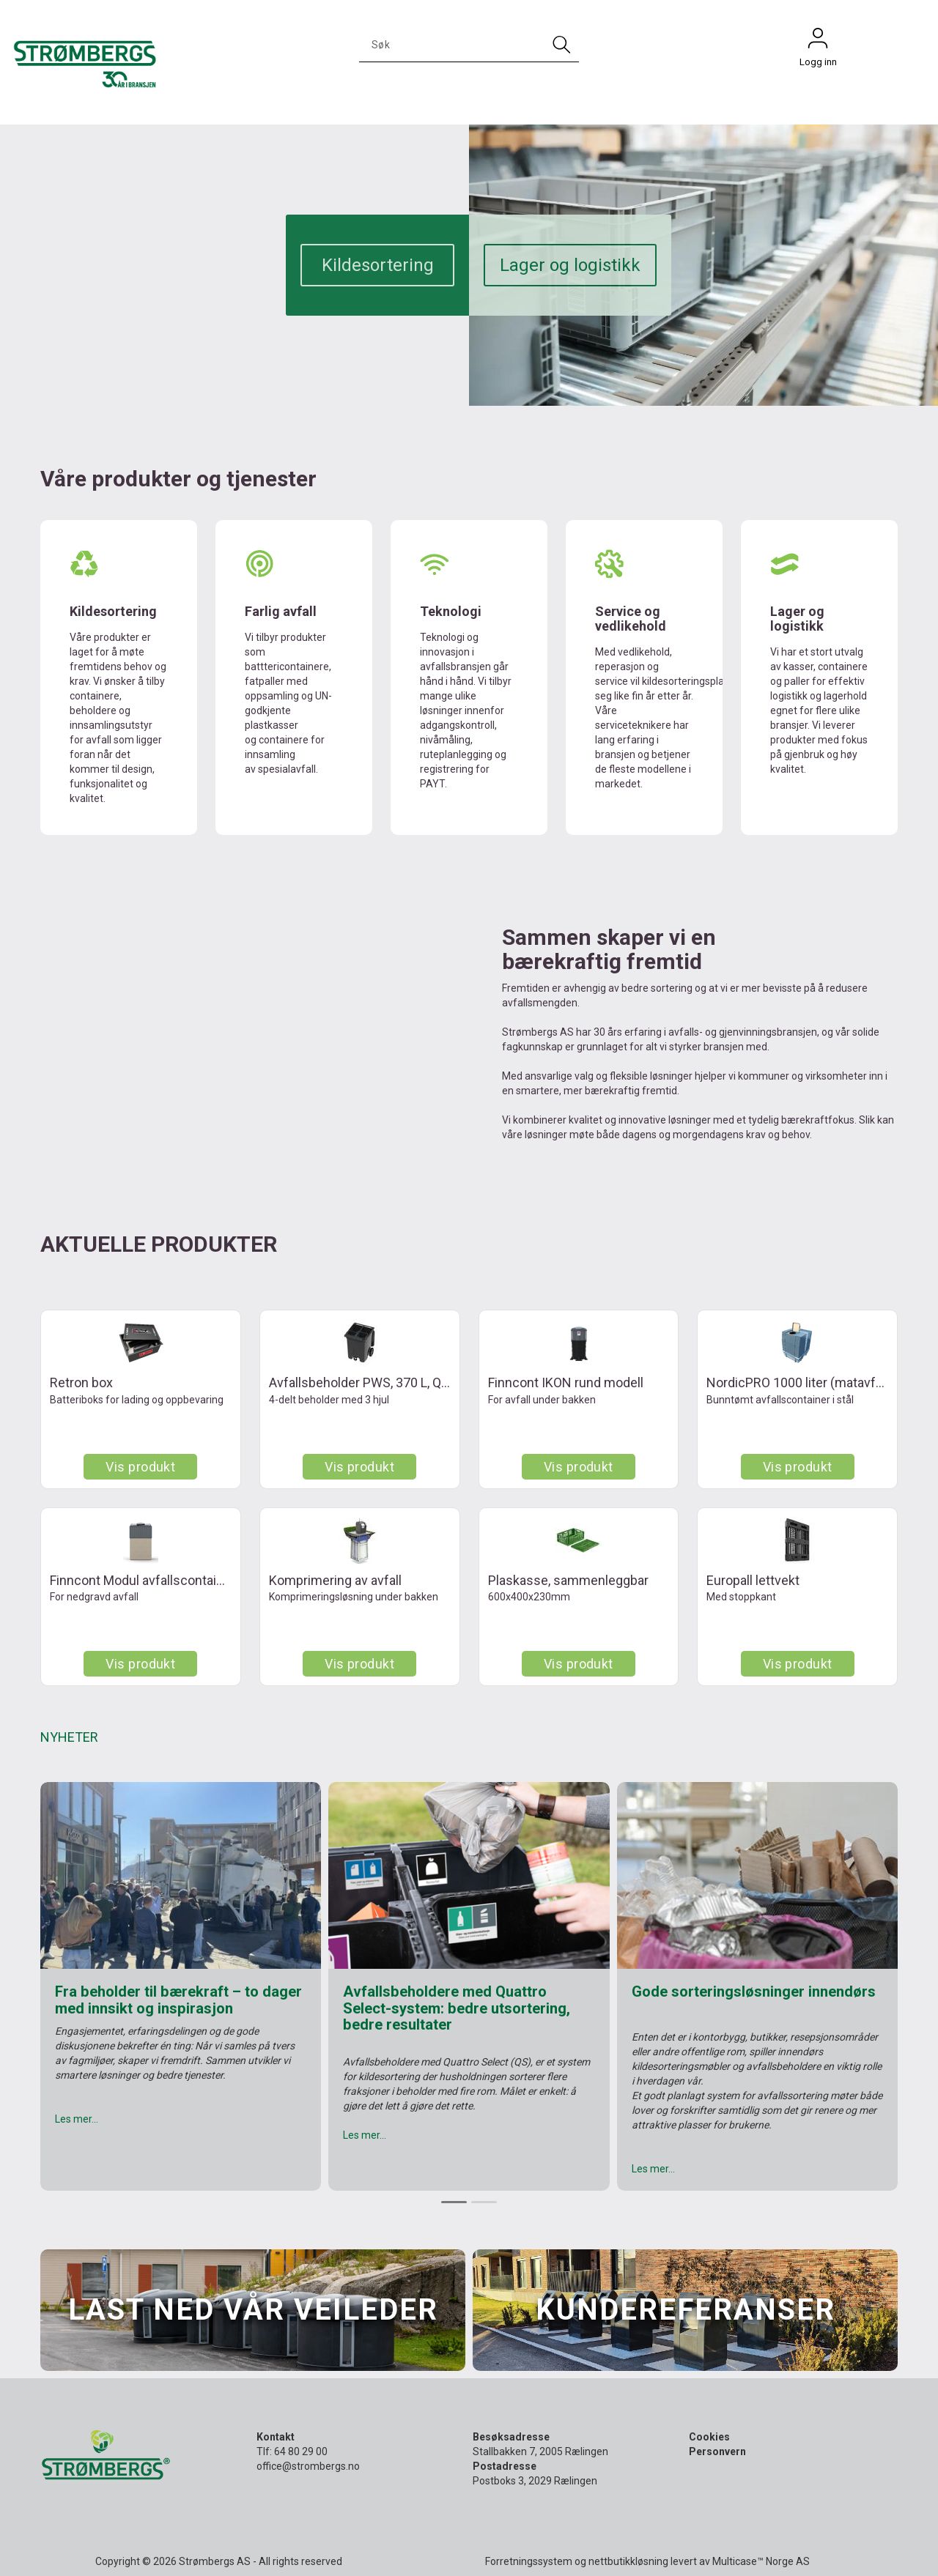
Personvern (717, 2451)
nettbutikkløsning (628, 2561)
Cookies (709, 2437)
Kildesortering (378, 265)
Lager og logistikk (570, 265)
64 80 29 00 (301, 2451)
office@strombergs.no (308, 2466)
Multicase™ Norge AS (761, 2561)
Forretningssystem (528, 2561)
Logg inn (818, 42)
